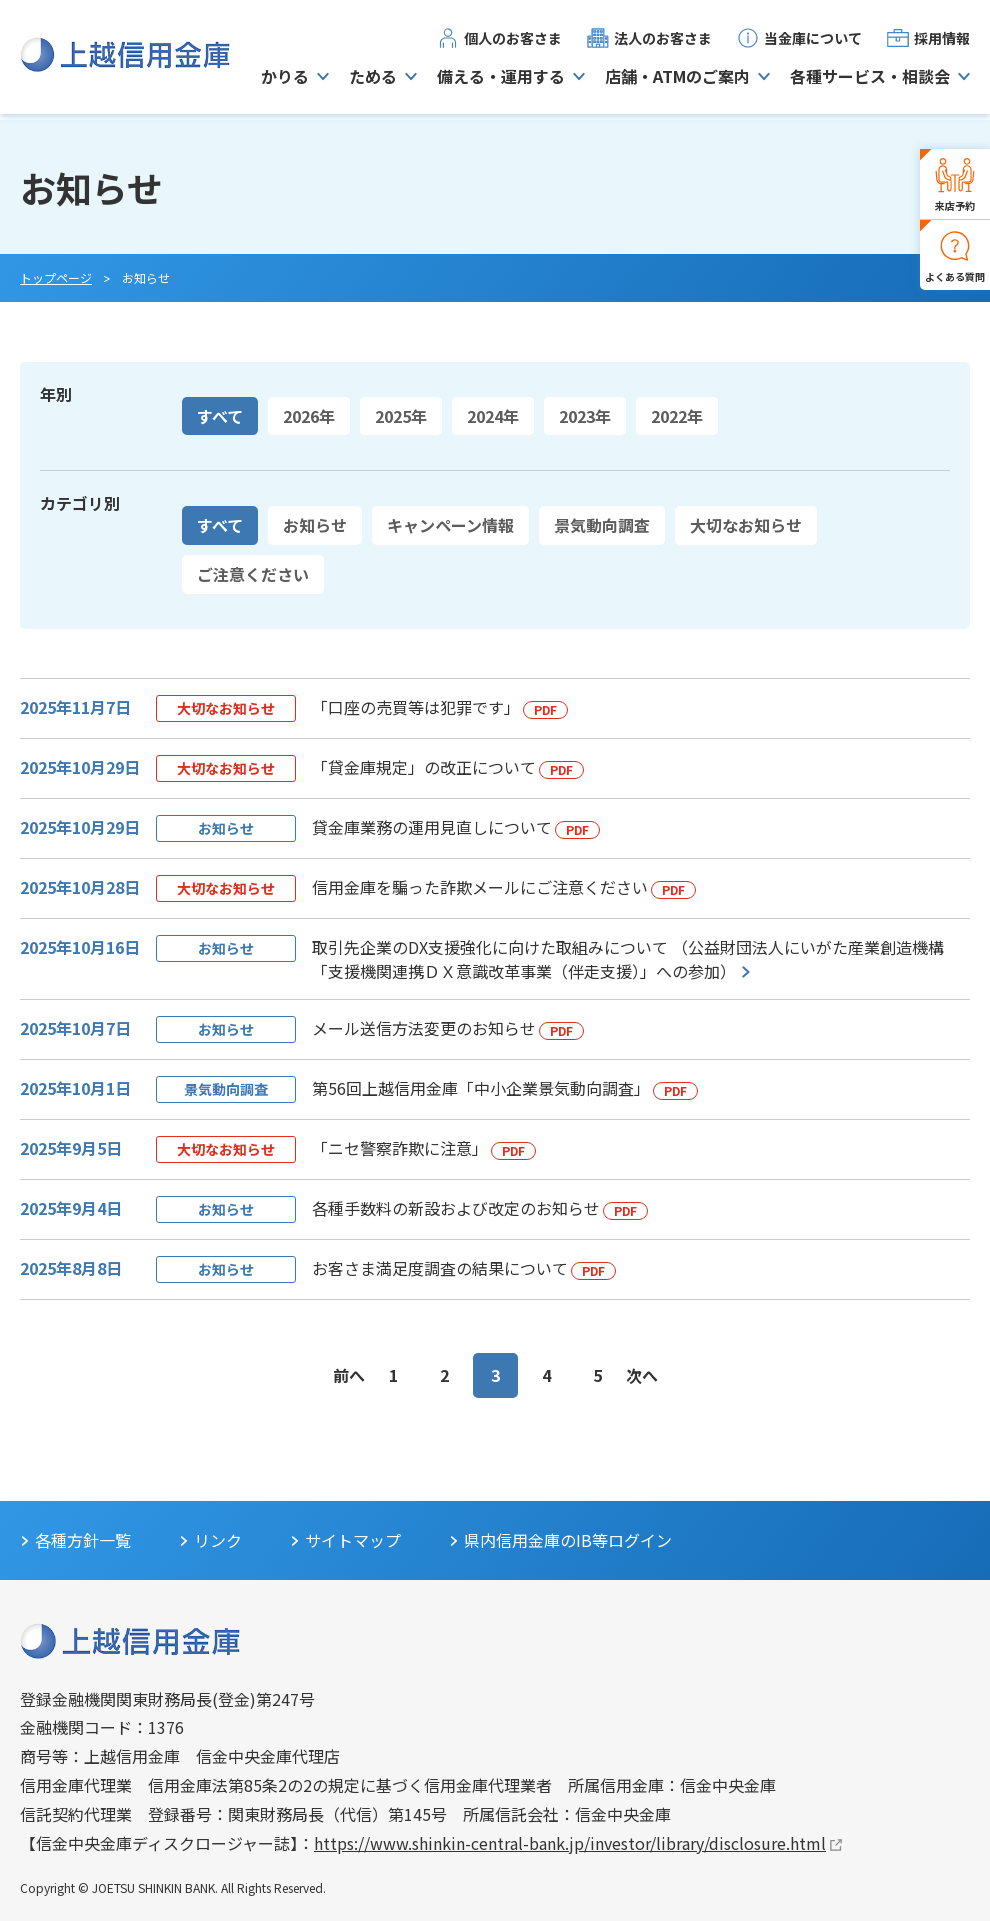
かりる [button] (285, 79)
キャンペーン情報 (450, 525)
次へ (642, 1375)
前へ (349, 1375)
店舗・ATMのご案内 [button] (677, 79)
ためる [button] (373, 79)
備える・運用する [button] (501, 79)
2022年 (677, 416)
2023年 (585, 416)
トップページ (56, 277)
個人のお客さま (513, 41)
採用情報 (942, 41)
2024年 (493, 416)
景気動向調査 (602, 525)
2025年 (401, 416)
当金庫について (813, 41)
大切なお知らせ (746, 525)
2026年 (309, 416)
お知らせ (315, 525)
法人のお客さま (663, 41)
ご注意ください (253, 574)
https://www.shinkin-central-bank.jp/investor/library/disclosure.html (570, 1843)
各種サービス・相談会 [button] (870, 79)
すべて (220, 416)
